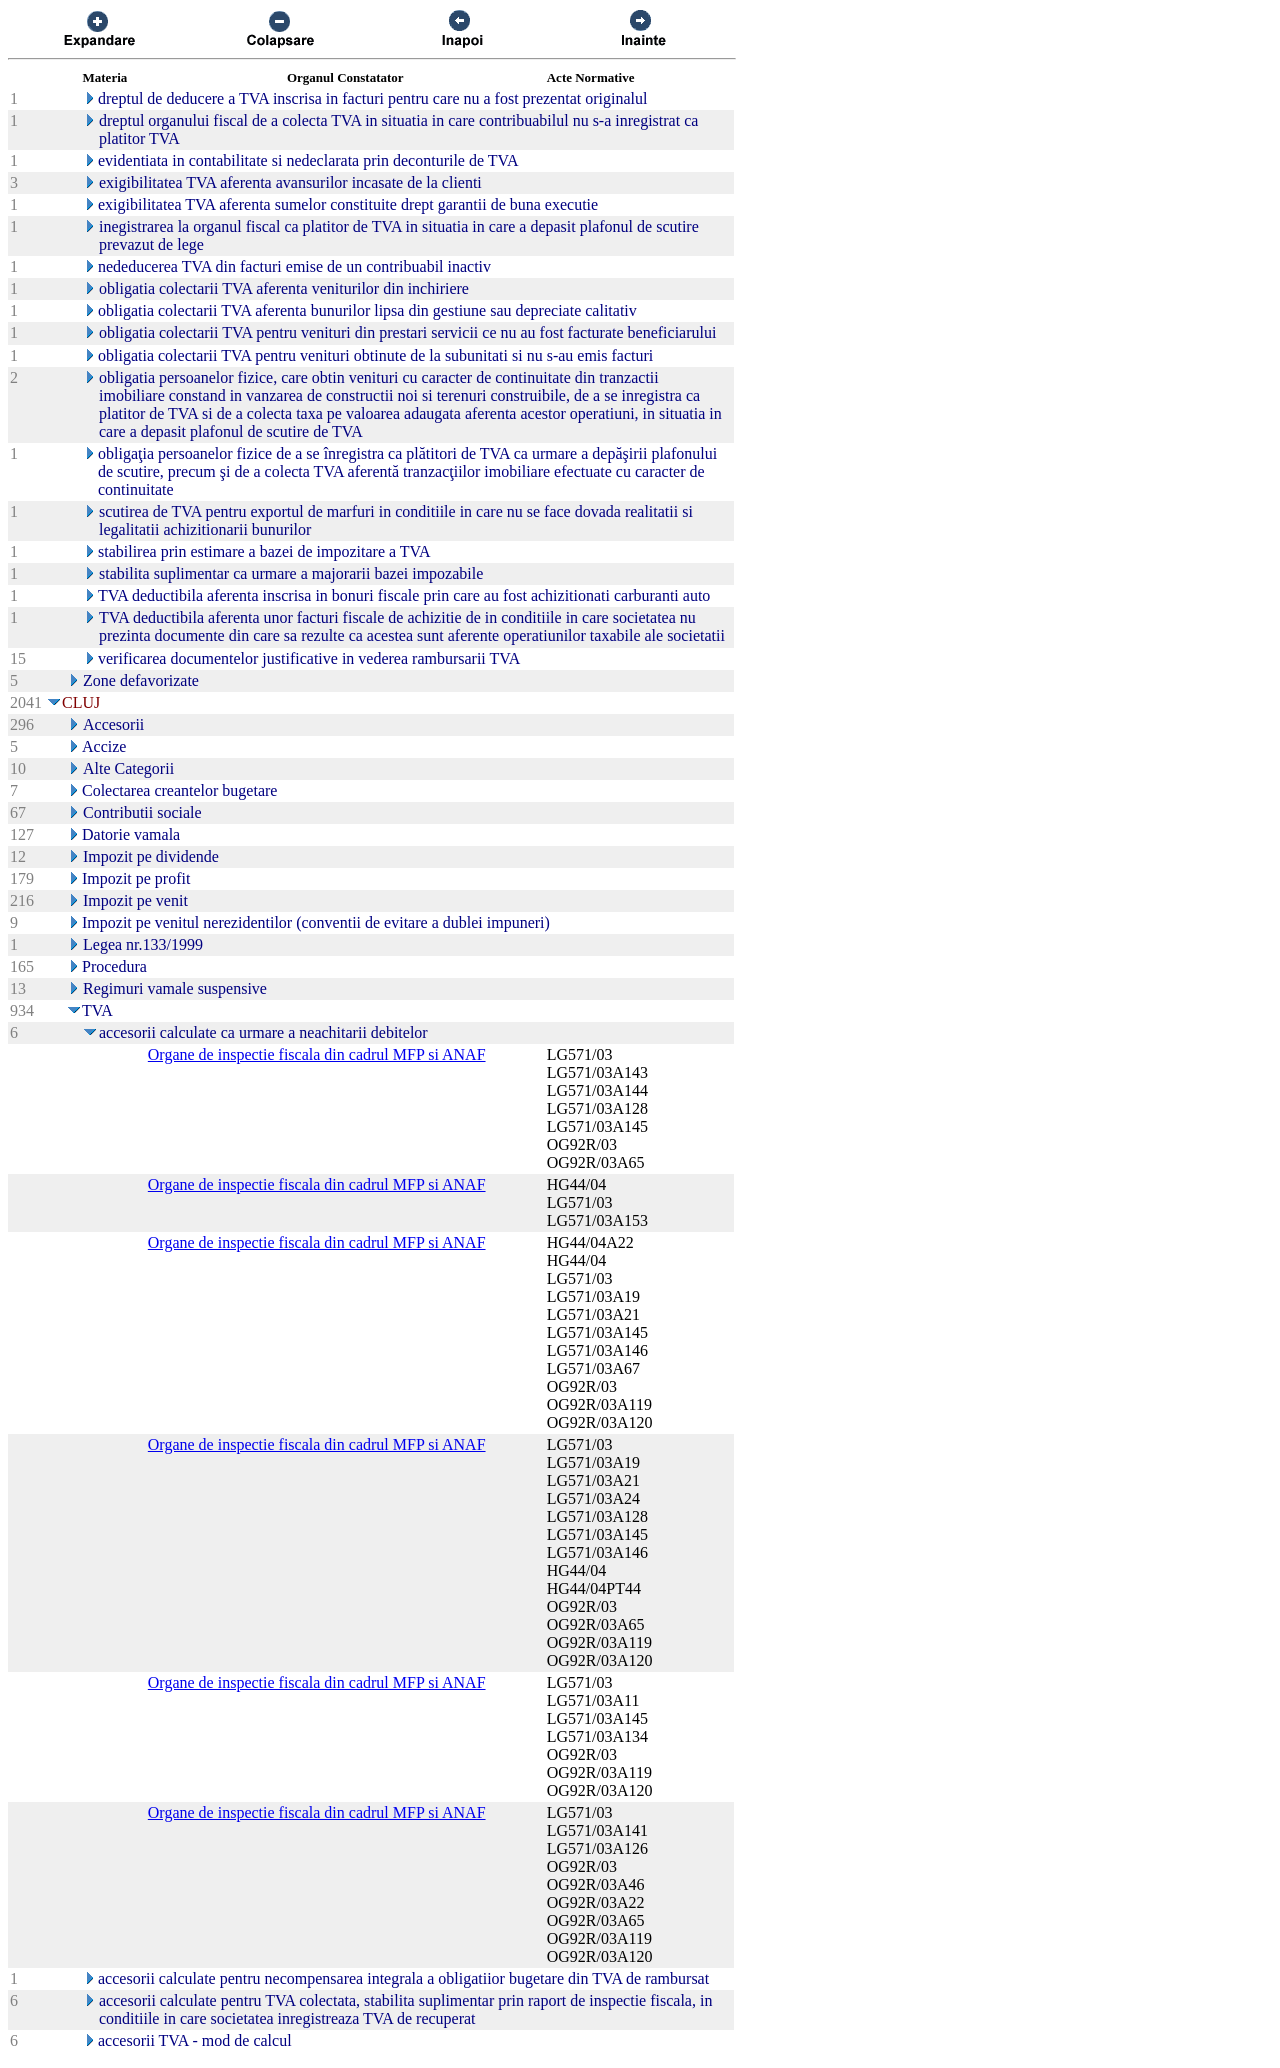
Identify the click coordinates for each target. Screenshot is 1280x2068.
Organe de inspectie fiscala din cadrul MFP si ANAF (317, 1054)
